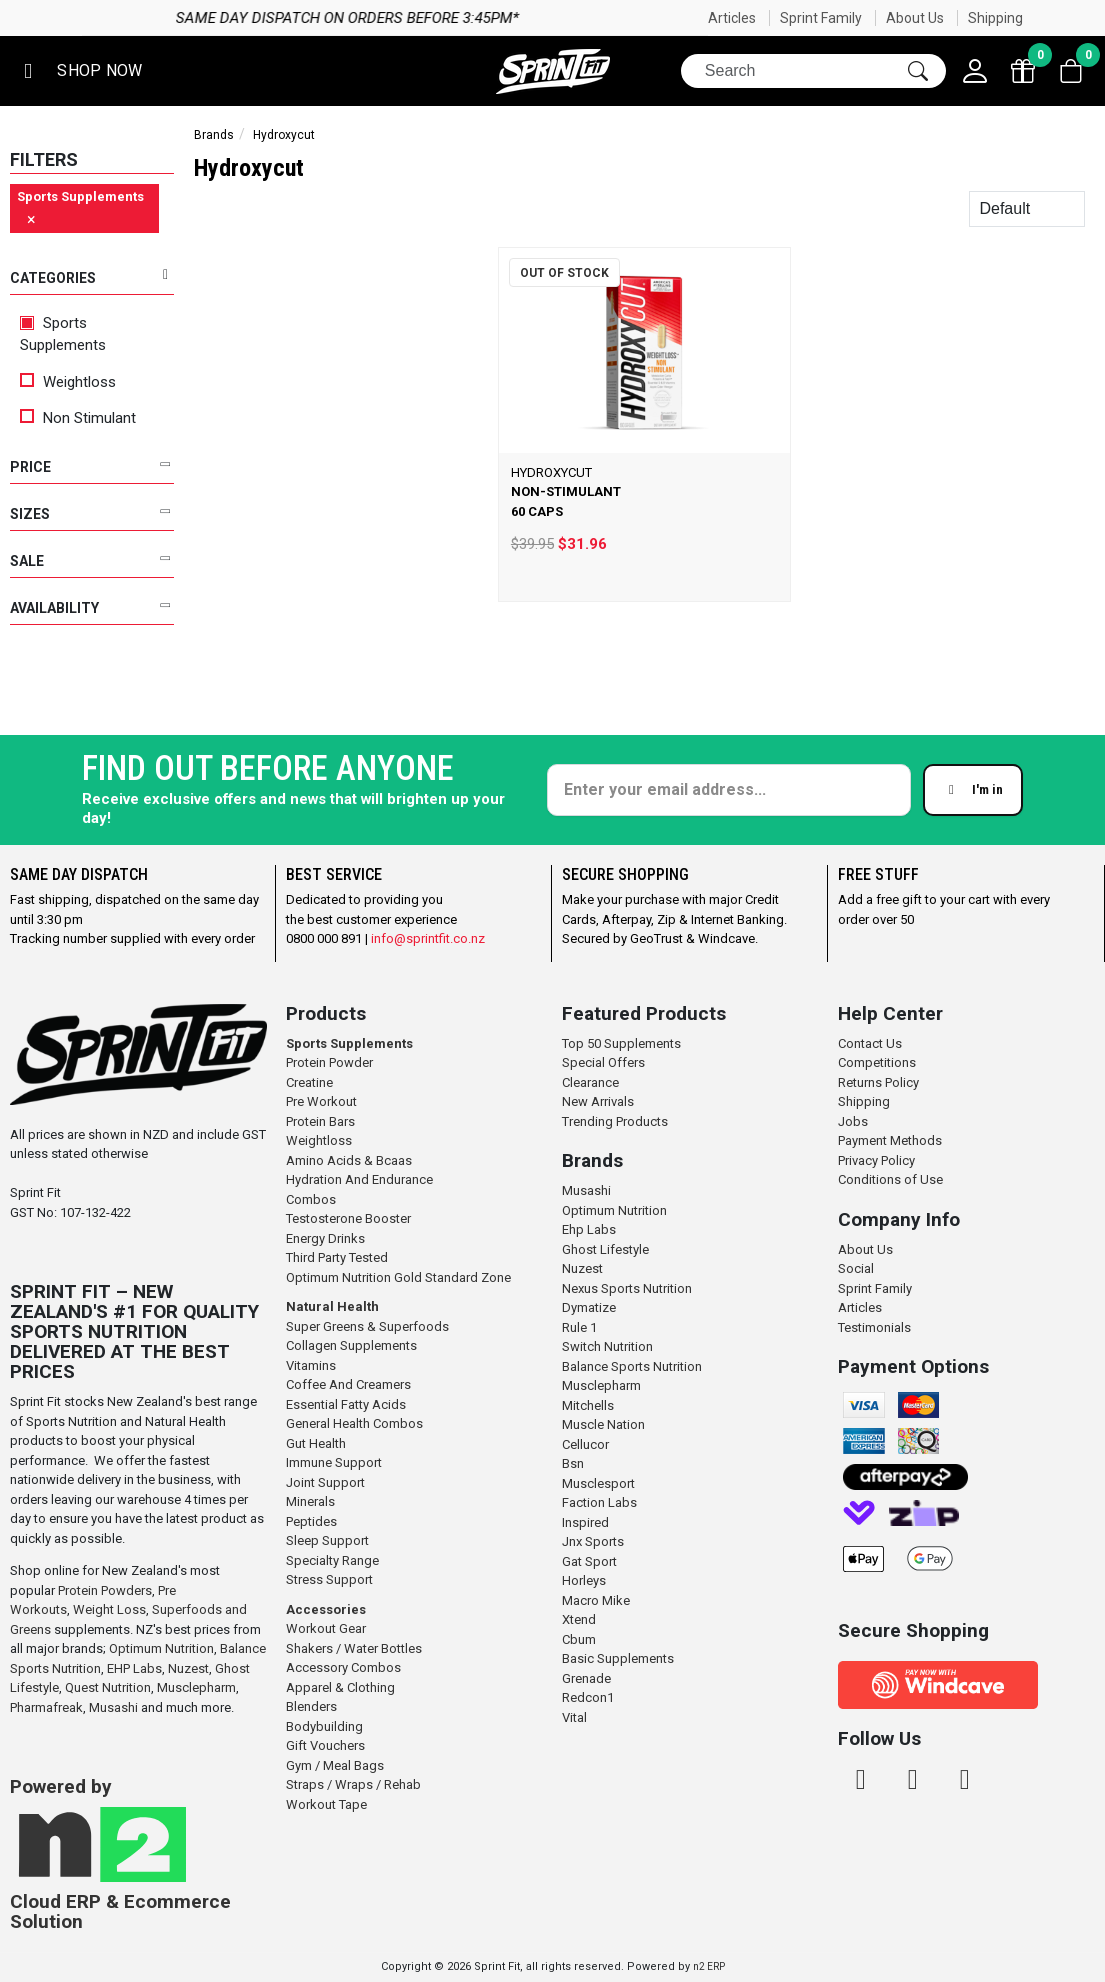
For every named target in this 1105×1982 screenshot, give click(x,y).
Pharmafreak (46, 1707)
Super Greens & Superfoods (367, 1326)
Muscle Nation (603, 1424)
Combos (311, 1199)
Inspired (585, 1522)
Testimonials (874, 1327)
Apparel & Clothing (340, 1687)
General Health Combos (354, 1423)
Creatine (309, 1082)
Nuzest (188, 1668)
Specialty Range (332, 1560)
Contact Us (870, 1043)
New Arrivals (598, 1101)
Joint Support (325, 1482)
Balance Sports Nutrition (632, 1366)
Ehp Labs (589, 1229)
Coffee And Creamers (348, 1384)
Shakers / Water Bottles (354, 1648)
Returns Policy (878, 1082)
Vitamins (311, 1365)
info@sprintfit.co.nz (428, 938)
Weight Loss (109, 1609)
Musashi (115, 1707)
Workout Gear (326, 1628)
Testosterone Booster (348, 1218)
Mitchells (588, 1405)
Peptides (311, 1521)
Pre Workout (321, 1101)
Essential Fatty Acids (346, 1404)
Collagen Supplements (351, 1345)
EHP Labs (134, 1668)
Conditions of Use (890, 1179)
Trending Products (615, 1121)
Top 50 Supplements (621, 1043)
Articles (732, 18)
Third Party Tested (337, 1257)
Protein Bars (320, 1121)
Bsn (573, 1463)
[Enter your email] (729, 790)
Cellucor (585, 1444)
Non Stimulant (78, 418)
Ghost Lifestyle (605, 1249)
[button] (79, 71)
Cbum (579, 1639)
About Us (915, 18)
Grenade (586, 1678)
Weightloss (68, 382)
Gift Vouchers (325, 1745)
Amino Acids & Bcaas (349, 1160)
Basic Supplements (618, 1658)
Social (856, 1268)
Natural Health (332, 1306)
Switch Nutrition (607, 1346)
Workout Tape (326, 1804)
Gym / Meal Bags (335, 1765)
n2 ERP (709, 1966)
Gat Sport (589, 1561)
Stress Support (329, 1579)
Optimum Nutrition (161, 1648)
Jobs (853, 1121)
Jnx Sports (593, 1541)
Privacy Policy (876, 1160)
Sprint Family (821, 18)
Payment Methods (890, 1140)
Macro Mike (596, 1600)
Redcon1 (588, 1697)
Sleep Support (327, 1540)
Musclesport (598, 1483)
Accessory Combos (343, 1667)
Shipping (995, 18)
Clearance (590, 1082)
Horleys (584, 1580)
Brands (214, 135)
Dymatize (589, 1307)
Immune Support (334, 1462)
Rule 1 (579, 1327)
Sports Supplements (63, 334)
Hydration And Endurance (359, 1179)
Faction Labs (599, 1502)
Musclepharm (196, 1687)
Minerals (310, 1501)
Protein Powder (329, 1062)
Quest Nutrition (108, 1687)
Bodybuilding (324, 1726)
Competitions (877, 1062)
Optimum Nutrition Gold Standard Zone (398, 1277)
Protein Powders (105, 1590)
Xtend (579, 1619)
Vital (574, 1717)
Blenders (311, 1706)
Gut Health (316, 1443)
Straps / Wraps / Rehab (353, 1784)
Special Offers (603, 1062)
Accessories (326, 1609)
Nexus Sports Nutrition (627, 1288)
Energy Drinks (325, 1238)
